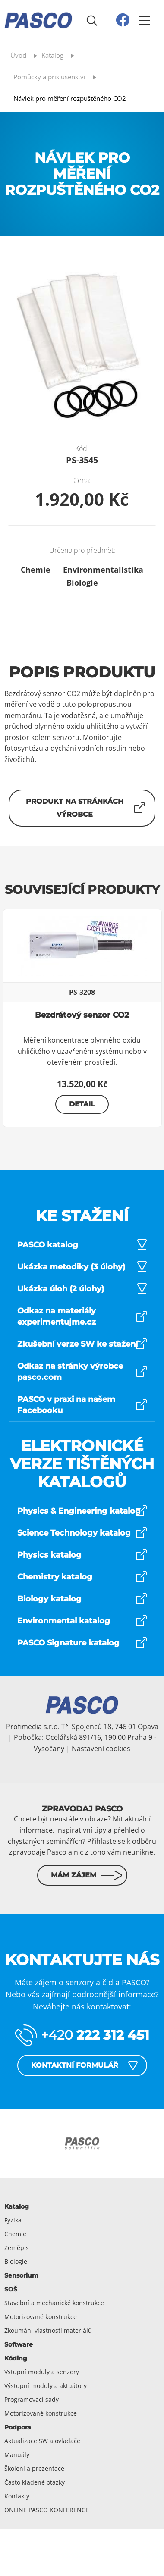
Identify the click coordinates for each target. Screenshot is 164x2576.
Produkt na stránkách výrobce (74, 807)
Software (18, 2344)
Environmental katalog (63, 1621)
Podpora (17, 2427)
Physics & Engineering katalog (79, 1511)
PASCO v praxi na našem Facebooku (66, 1405)
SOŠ (10, 2289)
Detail (82, 1104)
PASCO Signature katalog (68, 1643)
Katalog (16, 2206)
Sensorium (21, 2275)
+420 (95, 2035)
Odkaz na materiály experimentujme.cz (56, 1316)
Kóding (15, 2358)
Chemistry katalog (54, 1577)
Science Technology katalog (74, 1533)
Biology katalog (49, 1599)
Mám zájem (73, 1875)
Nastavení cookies (101, 1748)
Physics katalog (49, 1555)
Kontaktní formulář (74, 2065)
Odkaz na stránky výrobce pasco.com (70, 1371)
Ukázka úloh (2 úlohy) (60, 1289)
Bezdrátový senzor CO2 (82, 1014)
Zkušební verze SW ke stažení (77, 1344)
